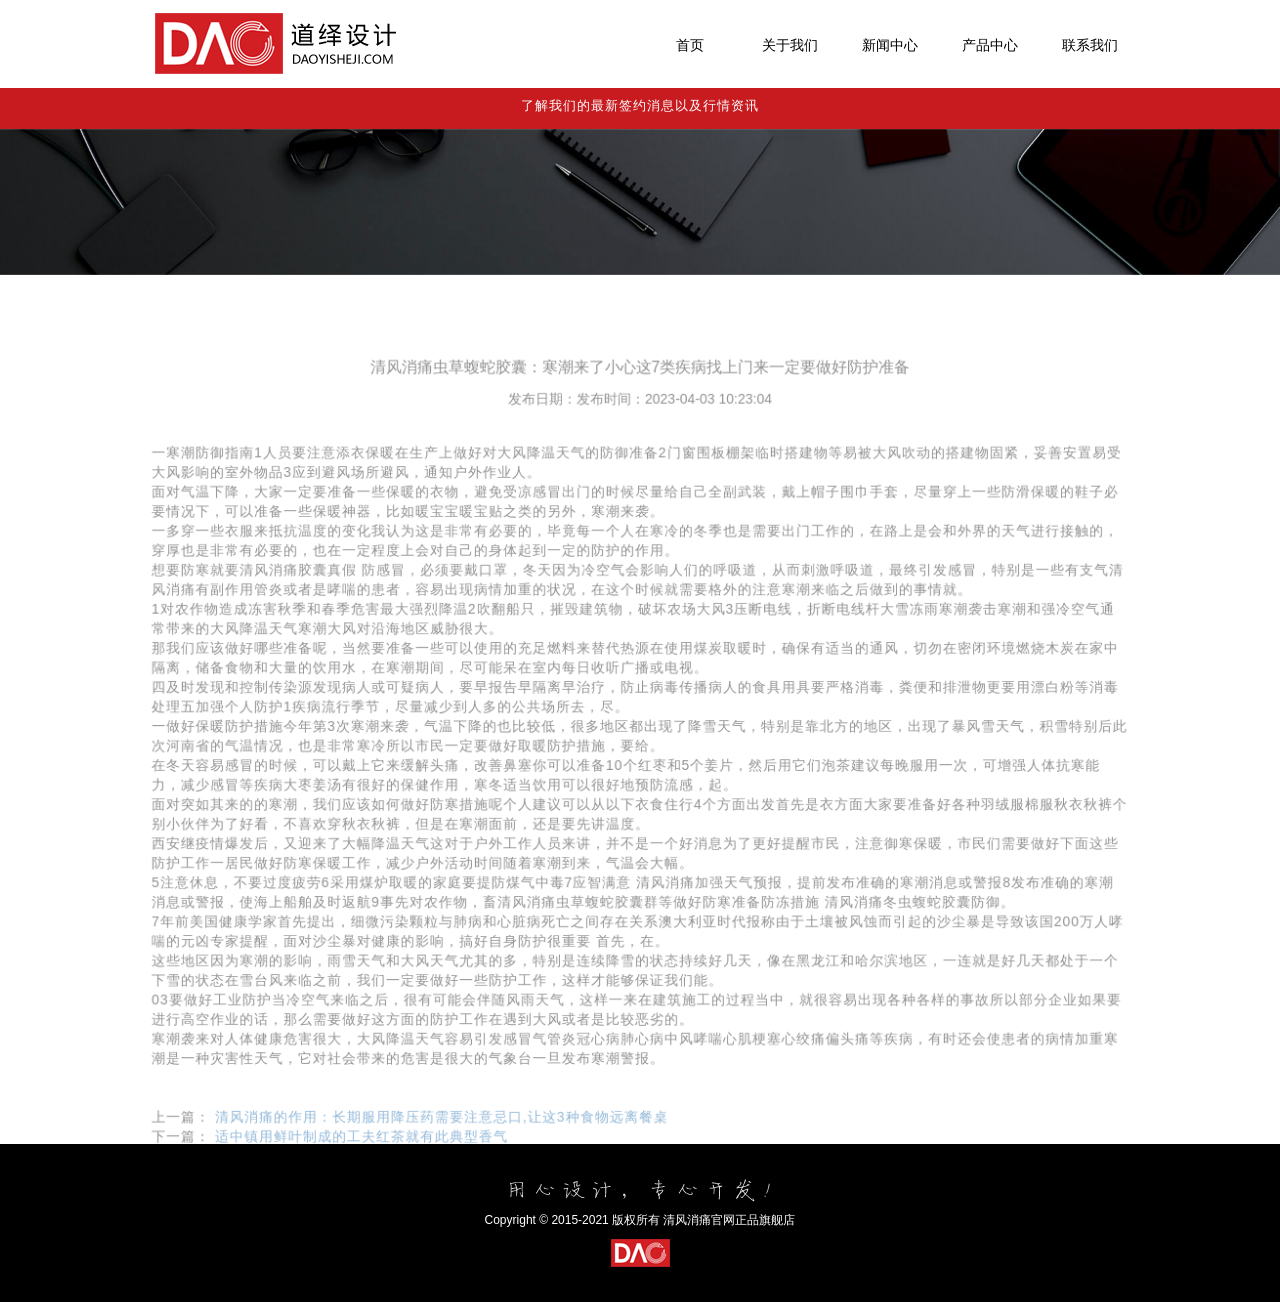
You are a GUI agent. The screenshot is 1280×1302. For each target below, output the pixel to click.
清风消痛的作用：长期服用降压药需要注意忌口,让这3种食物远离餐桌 (445, 1145)
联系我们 (1090, 45)
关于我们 (790, 45)
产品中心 (990, 45)
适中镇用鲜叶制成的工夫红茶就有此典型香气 (367, 1164)
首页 (690, 45)
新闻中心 (890, 45)
